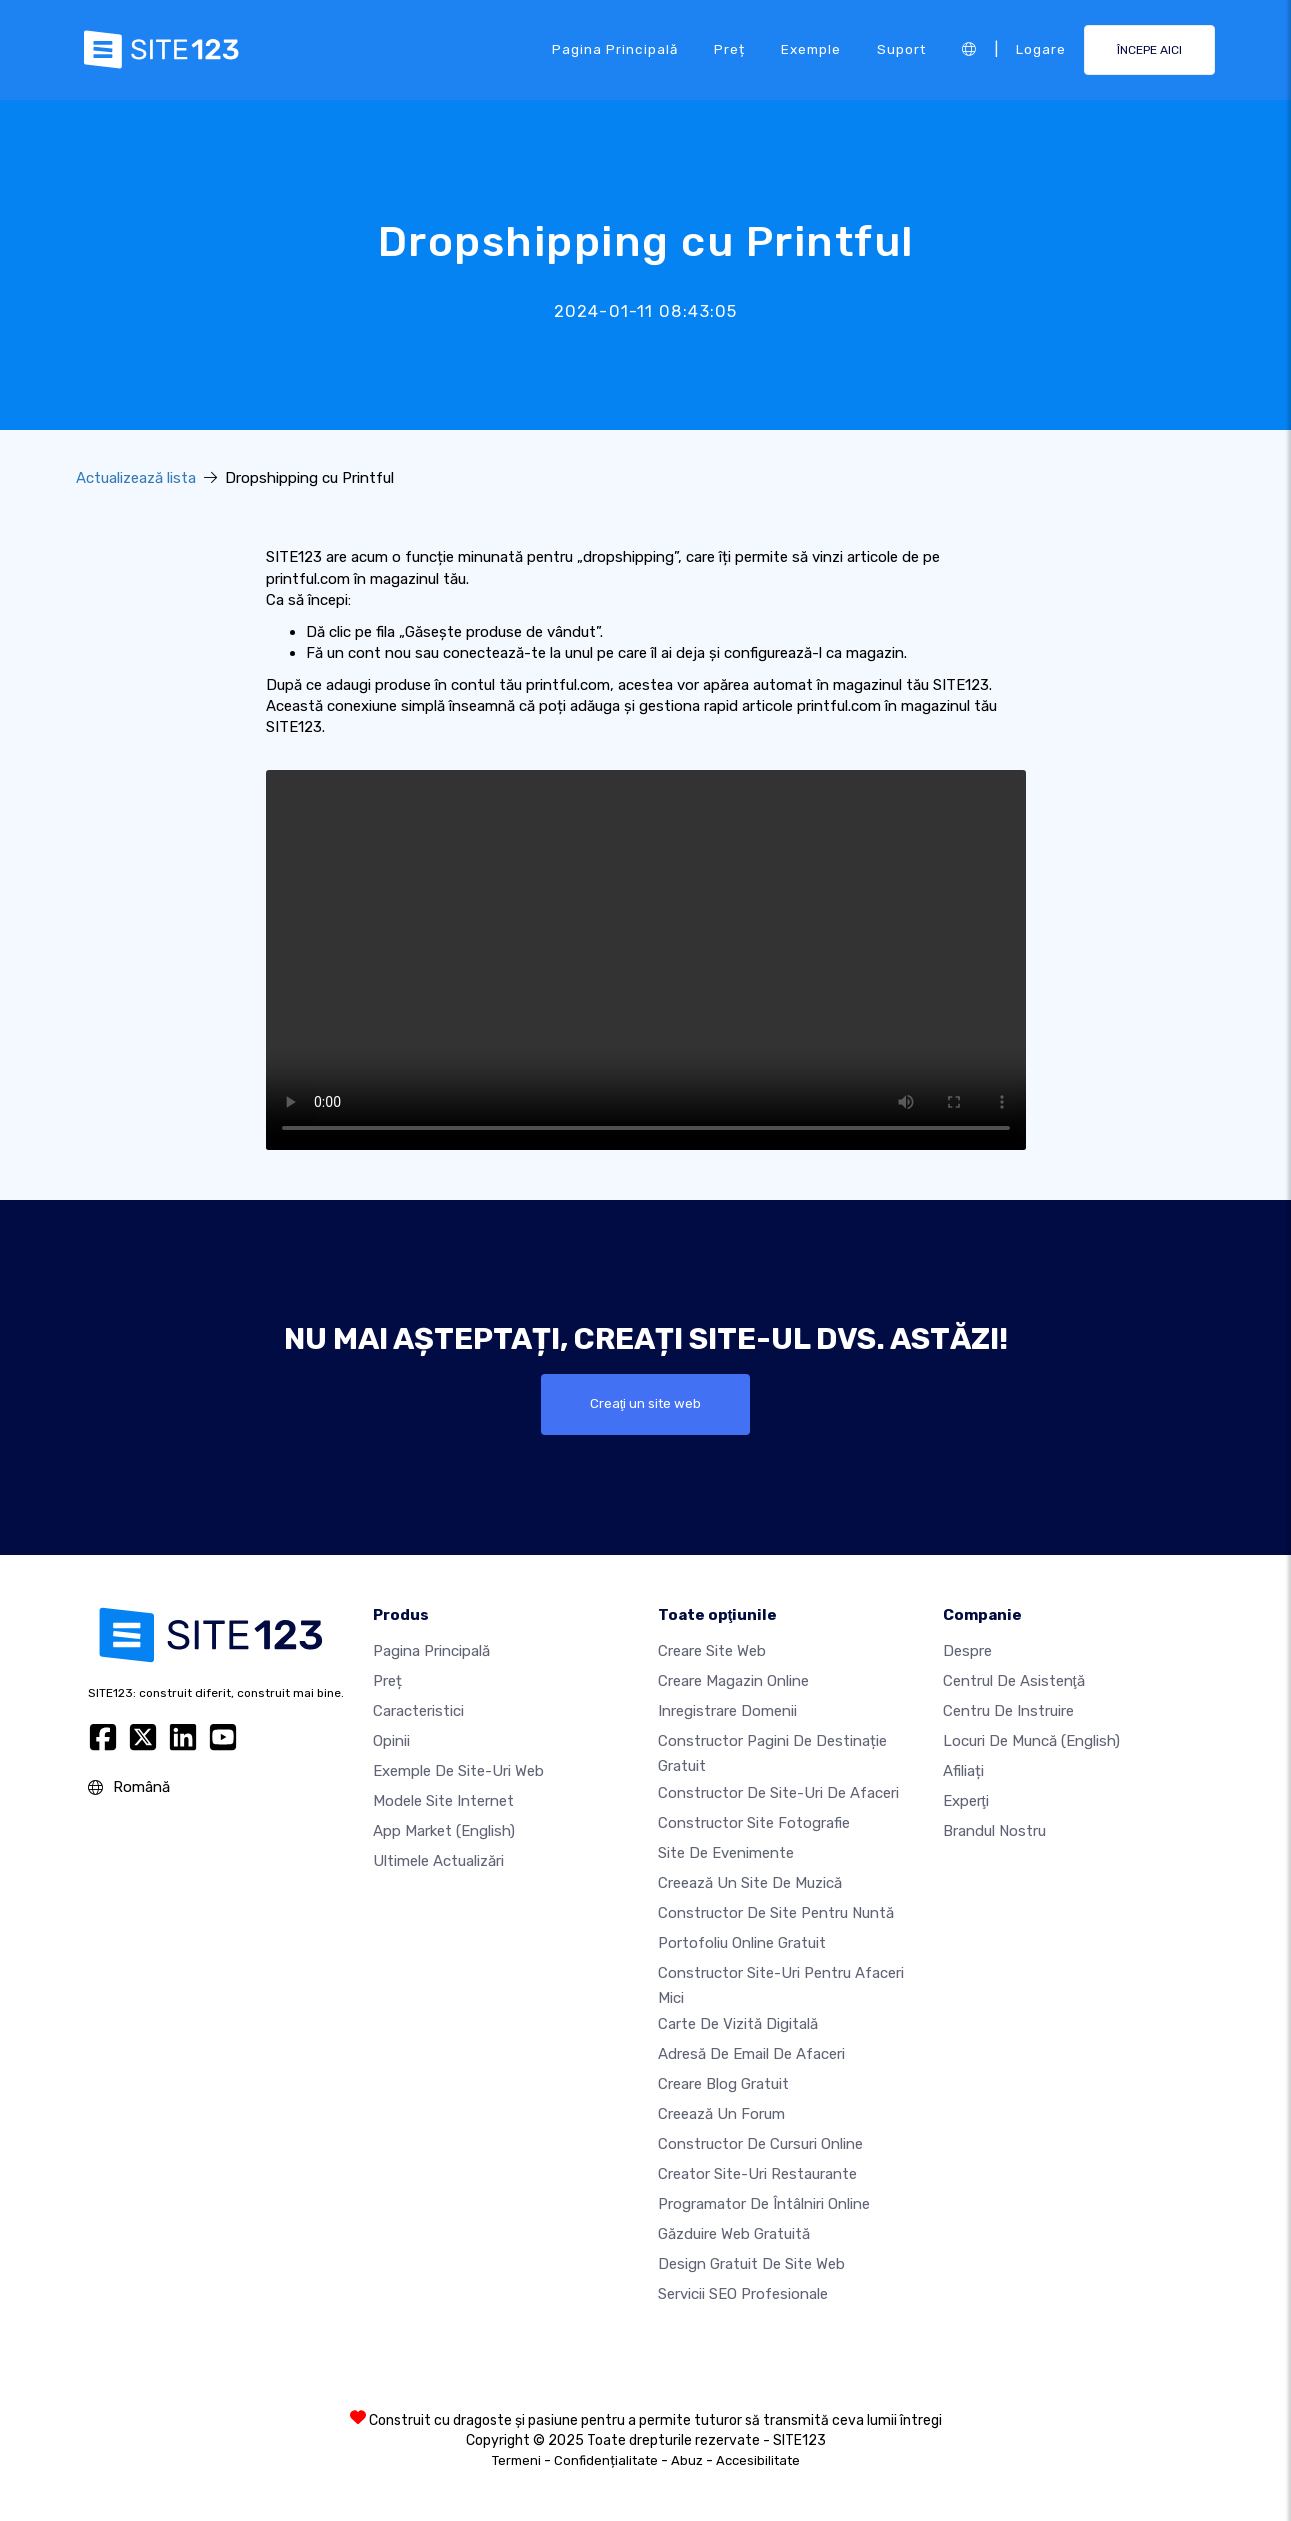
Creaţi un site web (646, 1404)
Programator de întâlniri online (764, 2204)
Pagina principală (615, 49)
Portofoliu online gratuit (742, 1943)
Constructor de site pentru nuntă (776, 1913)
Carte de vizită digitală (738, 2024)
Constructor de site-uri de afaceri (778, 1793)
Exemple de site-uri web (458, 1772)
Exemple (811, 49)
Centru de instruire (1008, 1712)
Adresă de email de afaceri (751, 2054)
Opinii (391, 1742)
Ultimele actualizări (438, 1862)
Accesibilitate (758, 2460)
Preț (729, 49)
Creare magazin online (733, 1682)
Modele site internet (443, 1802)
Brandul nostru (994, 1832)
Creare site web (712, 1652)
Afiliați (963, 1772)
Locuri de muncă (1031, 1742)
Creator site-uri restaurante (757, 2174)
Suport (901, 49)
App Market (444, 1832)
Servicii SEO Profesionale (743, 2294)
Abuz (687, 2460)
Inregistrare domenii (727, 1712)
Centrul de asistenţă (1014, 1682)
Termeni (516, 2460)
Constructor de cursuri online (760, 2144)
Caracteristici (418, 1712)
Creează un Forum (721, 2114)
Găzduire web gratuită (734, 2234)
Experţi (966, 1802)
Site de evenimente (726, 1853)
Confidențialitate (606, 2460)
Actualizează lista (136, 478)
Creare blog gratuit (723, 2084)
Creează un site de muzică (750, 1883)
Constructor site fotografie (754, 1823)
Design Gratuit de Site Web (751, 2264)
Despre (967, 1652)
